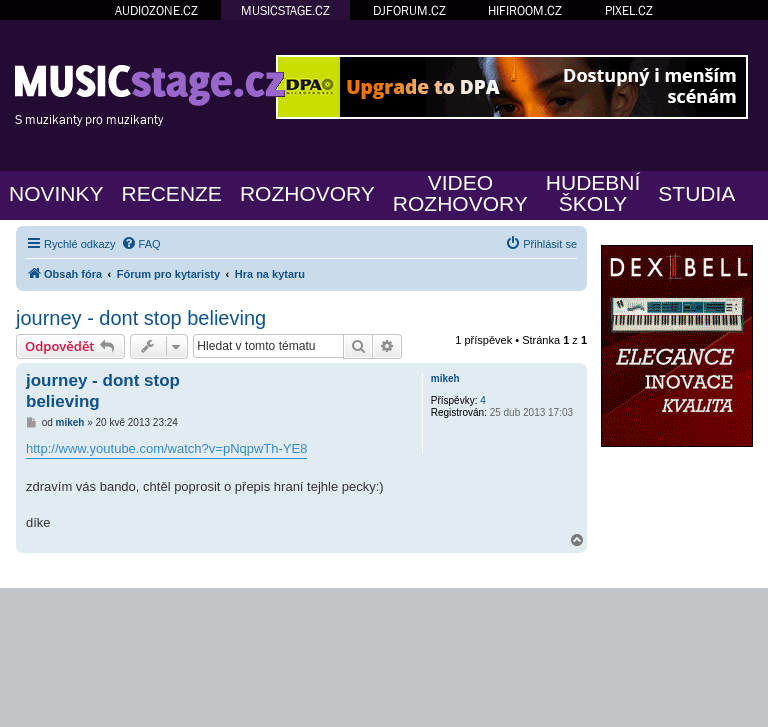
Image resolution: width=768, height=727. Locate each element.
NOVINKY (56, 193)
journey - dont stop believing (141, 318)
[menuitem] (141, 244)
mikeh (445, 378)
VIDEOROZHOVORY (460, 193)
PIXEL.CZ (629, 10)
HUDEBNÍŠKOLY (593, 193)
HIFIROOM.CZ (525, 10)
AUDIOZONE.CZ (156, 10)
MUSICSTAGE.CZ (285, 10)
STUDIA (696, 193)
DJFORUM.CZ (409, 10)
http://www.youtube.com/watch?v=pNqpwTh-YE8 (166, 448)
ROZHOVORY (307, 193)
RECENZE (172, 193)
